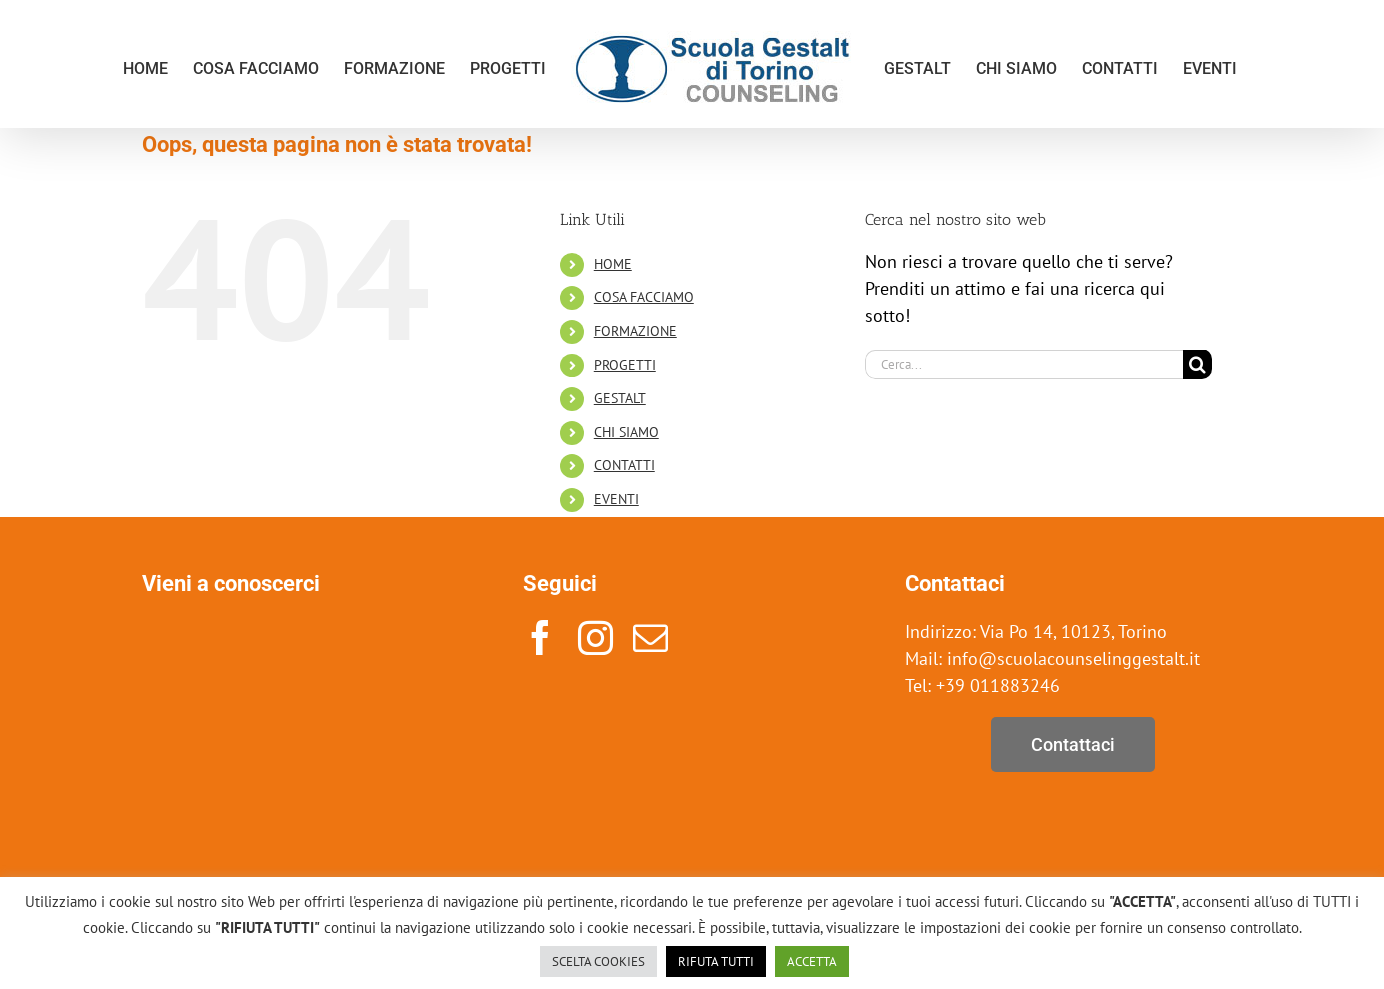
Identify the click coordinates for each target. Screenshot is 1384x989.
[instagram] (595, 637)
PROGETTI (625, 365)
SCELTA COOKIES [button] (598, 961)
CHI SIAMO (626, 432)
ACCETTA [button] (812, 961)
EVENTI (616, 499)
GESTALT (620, 398)
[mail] (650, 637)
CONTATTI (624, 465)
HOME (613, 264)
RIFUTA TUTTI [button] (716, 961)
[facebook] (540, 637)
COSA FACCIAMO (644, 297)
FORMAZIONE (635, 331)
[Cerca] (1197, 364)
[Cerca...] (1024, 364)
